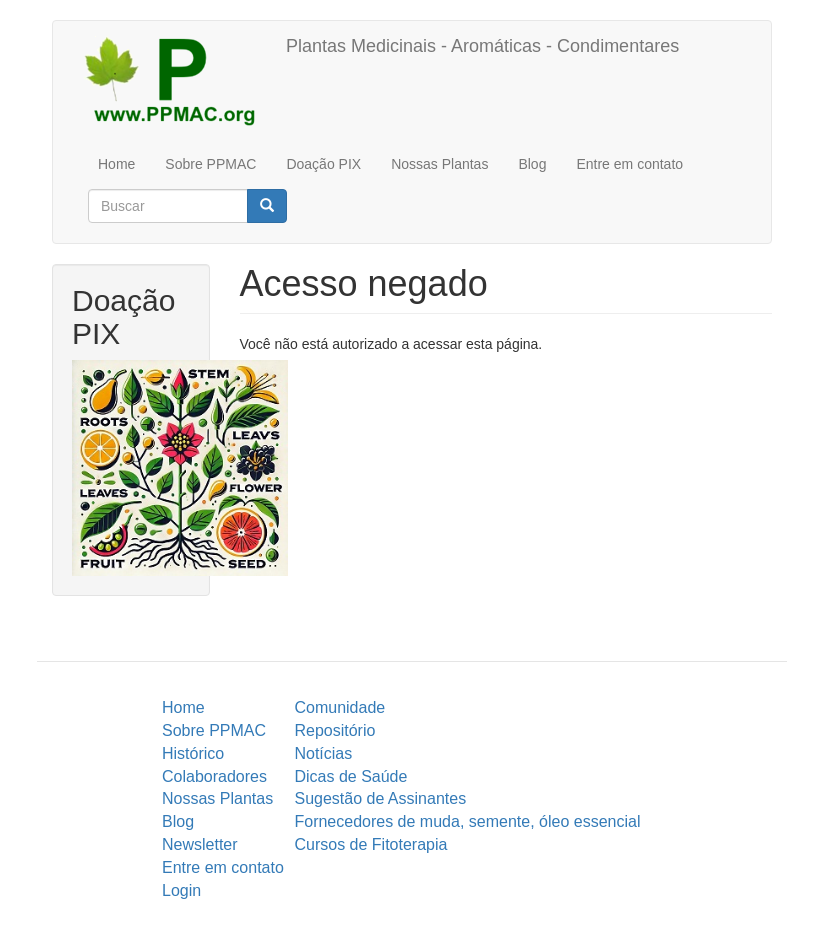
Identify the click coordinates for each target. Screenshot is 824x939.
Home (116, 164)
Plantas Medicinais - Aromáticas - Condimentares (482, 46)
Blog (532, 164)
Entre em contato (629, 164)
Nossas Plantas (439, 164)
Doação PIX (323, 164)
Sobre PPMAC (210, 164)
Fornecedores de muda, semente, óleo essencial (467, 821)
